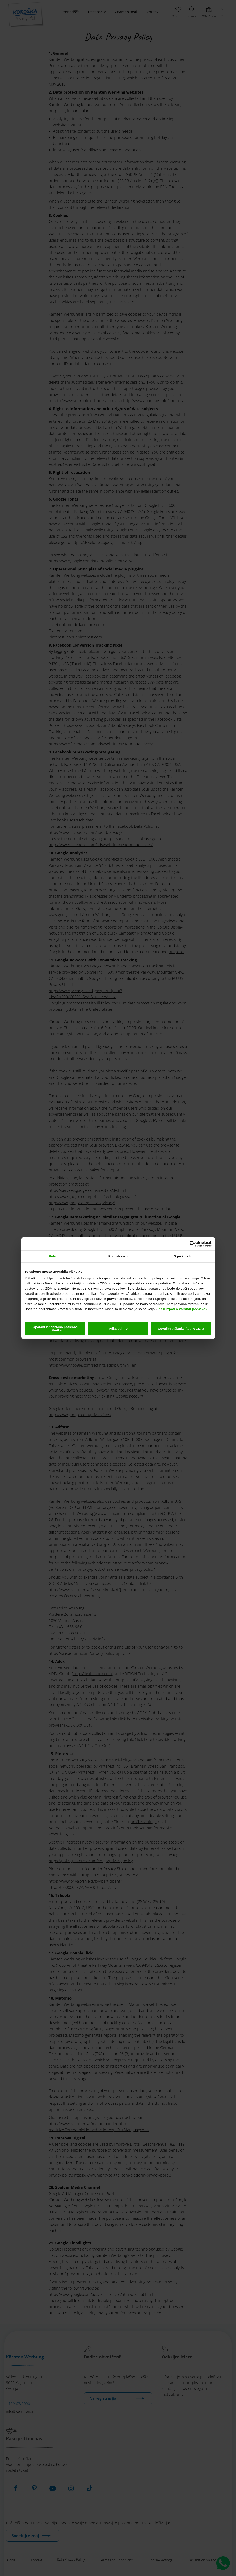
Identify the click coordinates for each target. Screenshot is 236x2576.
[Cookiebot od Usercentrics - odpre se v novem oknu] (193, 1243)
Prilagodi (118, 1328)
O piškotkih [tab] (182, 1256)
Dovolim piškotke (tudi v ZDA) (181, 1328)
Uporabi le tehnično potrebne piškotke (55, 1328)
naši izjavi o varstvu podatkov (182, 1309)
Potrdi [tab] (53, 1256)
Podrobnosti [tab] (118, 1256)
